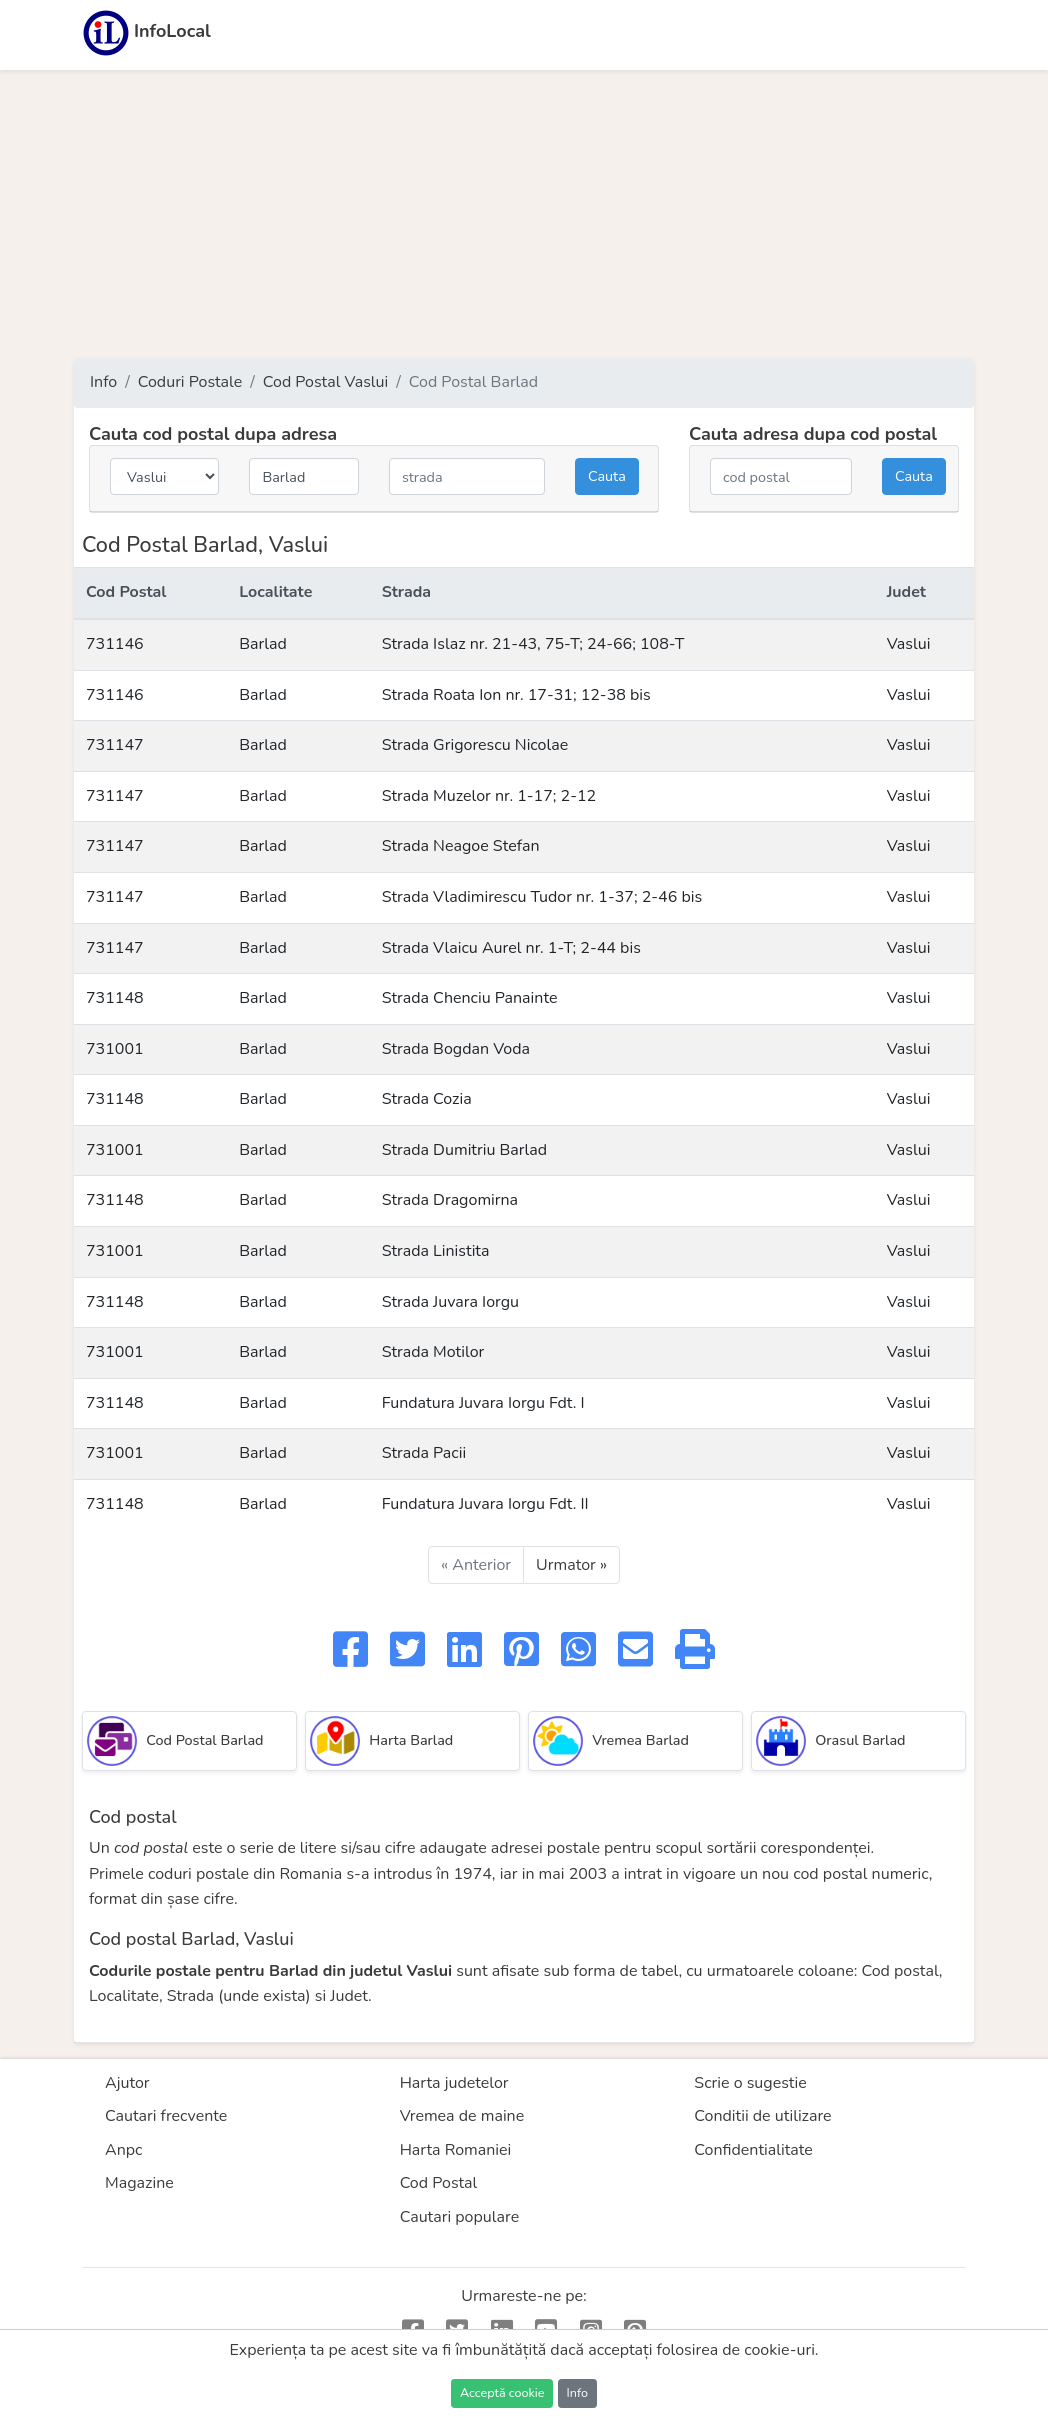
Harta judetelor (454, 2083)
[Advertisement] (524, 214)
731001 (115, 1049)
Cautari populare (460, 2217)
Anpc (124, 2150)
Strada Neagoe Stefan (461, 846)
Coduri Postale (190, 382)
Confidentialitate (753, 2150)
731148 (115, 998)
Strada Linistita (436, 1251)
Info (103, 382)
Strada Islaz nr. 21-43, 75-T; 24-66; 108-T (533, 644)
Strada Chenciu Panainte (470, 998)
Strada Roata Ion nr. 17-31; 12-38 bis (516, 695)
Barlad (263, 644)
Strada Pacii (424, 1453)
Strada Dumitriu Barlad (464, 1150)
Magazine (139, 2183)
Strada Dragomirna (450, 1200)
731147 (115, 745)
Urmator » (571, 1565)
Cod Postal (439, 2183)
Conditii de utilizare (762, 2116)
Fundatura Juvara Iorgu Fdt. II (485, 1504)
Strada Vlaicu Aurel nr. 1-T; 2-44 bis (511, 948)
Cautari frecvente (166, 2116)
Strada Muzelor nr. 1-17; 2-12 (489, 796)
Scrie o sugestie (750, 2083)
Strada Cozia (427, 1099)
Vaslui (909, 644)
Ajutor (127, 2083)
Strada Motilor (433, 1352)
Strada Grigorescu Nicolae (475, 745)
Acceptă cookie (502, 2392)
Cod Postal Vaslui (326, 382)
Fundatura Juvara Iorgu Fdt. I (483, 1403)
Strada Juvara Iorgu (450, 1302)
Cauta (607, 476)
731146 (115, 644)
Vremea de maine (462, 2116)
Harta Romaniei (456, 2150)
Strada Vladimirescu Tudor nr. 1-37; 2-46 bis (542, 897)
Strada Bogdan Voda (456, 1049)
